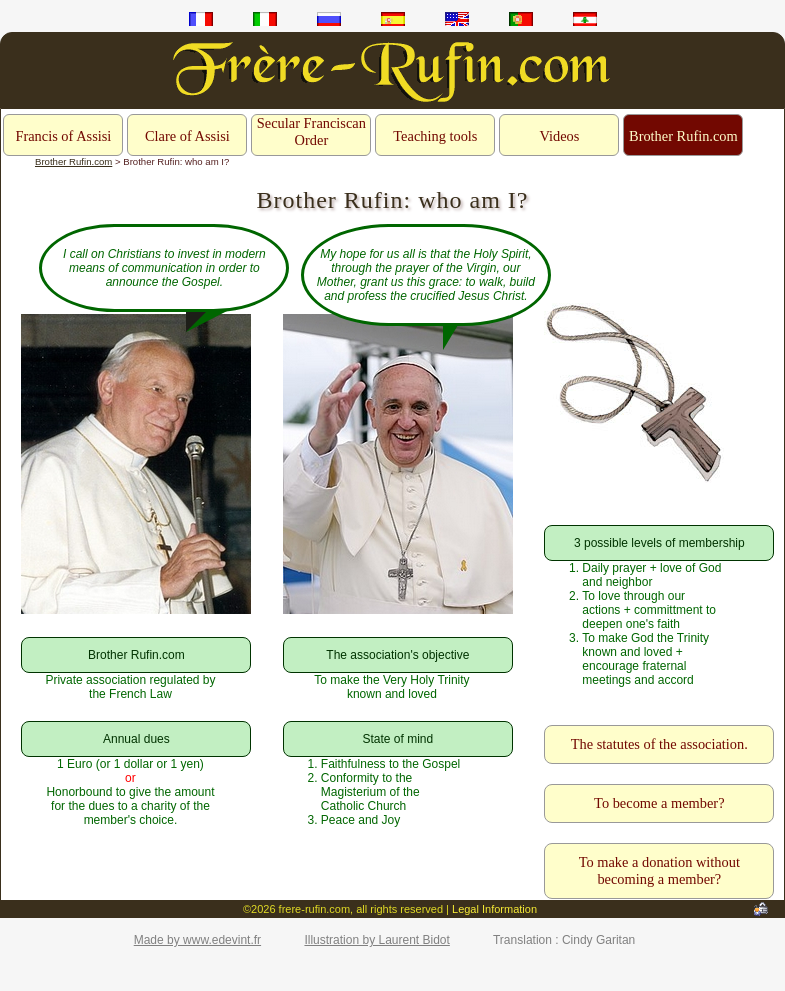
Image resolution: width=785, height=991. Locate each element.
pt (521, 19)
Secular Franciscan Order (311, 131)
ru (329, 19)
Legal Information (494, 909)
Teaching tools (435, 136)
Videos (559, 136)
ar (585, 19)
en (457, 19)
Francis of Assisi (63, 136)
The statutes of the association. (659, 744)
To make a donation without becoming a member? (659, 870)
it (265, 19)
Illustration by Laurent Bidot (376, 940)
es (393, 19)
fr (201, 19)
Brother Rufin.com (683, 136)
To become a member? (659, 803)
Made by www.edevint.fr (197, 940)
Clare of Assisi (187, 136)
